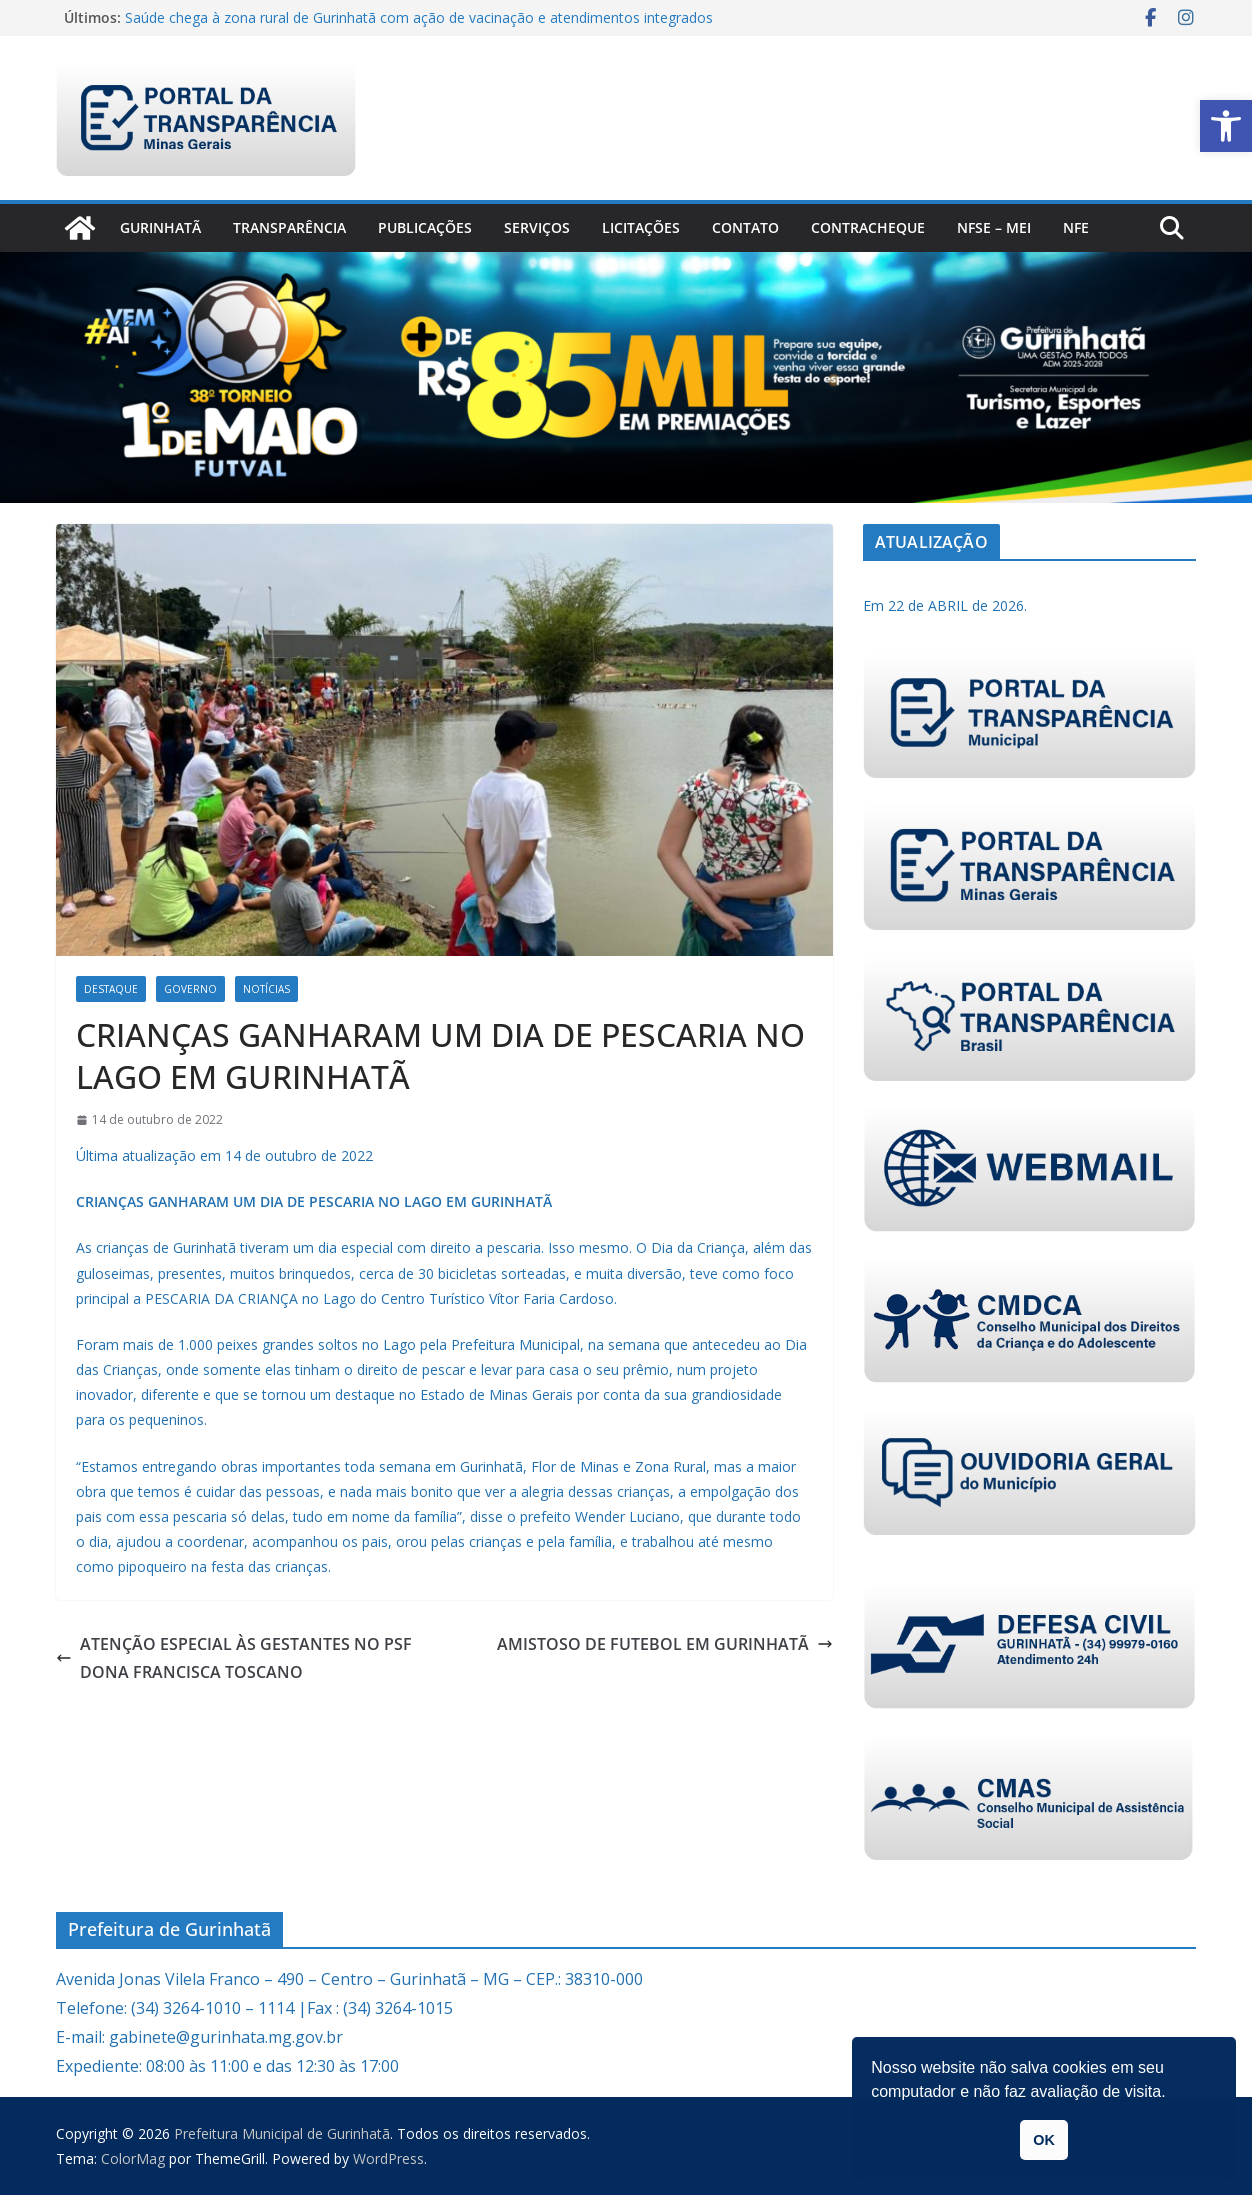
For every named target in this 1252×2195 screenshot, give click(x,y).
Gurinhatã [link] (160, 227)
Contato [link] (745, 227)
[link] (1226, 126)
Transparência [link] (289, 227)
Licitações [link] (641, 227)
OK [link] (1044, 2140)
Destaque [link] (111, 989)
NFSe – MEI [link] (994, 227)
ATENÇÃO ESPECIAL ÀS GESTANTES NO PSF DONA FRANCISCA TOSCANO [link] (234, 1658)
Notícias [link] (266, 989)
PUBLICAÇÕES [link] (425, 227)
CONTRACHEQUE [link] (868, 227)
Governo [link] (190, 989)
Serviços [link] (537, 227)
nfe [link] (1076, 227)
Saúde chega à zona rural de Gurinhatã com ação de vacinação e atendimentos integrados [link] (419, 17)
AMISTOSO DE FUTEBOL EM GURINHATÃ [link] (665, 1644)
